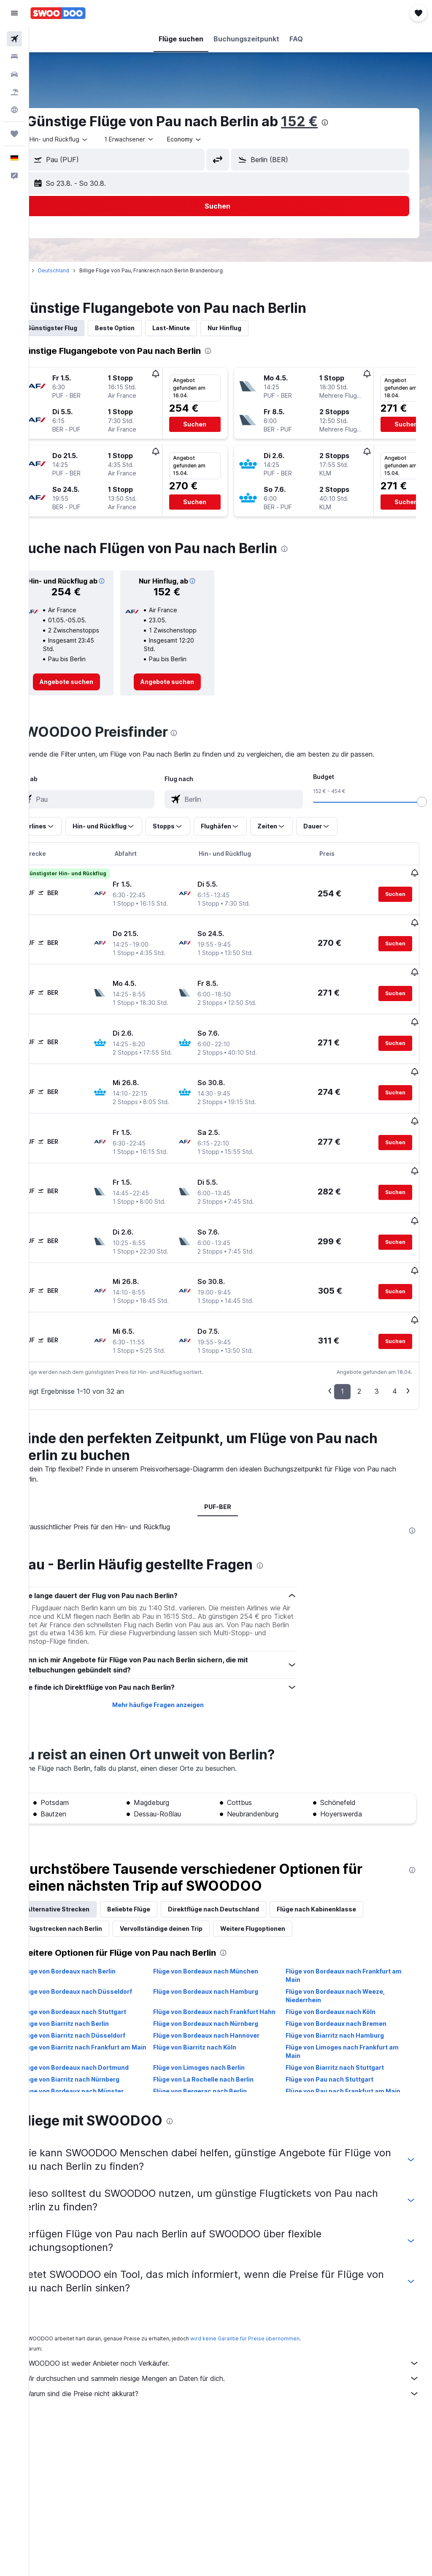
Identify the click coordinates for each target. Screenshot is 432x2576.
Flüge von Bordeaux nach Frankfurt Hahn (222, 1987)
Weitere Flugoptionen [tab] (278, 1900)
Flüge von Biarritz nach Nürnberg (96, 2059)
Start (48, 270)
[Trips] (14, 133)
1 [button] (342, 1363)
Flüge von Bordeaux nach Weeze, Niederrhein (343, 1967)
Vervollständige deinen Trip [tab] (187, 1900)
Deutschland (79, 270)
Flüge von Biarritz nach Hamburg (343, 2015)
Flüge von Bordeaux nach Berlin (94, 1942)
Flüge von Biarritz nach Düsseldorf (99, 2015)
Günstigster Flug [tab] (77, 327)
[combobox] (210, 139)
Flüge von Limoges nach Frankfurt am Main (350, 2031)
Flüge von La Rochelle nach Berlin (220, 2059)
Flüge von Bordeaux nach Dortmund (100, 2047)
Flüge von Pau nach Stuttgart (338, 2059)
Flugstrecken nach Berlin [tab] (90, 1900)
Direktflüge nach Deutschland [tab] (239, 1880)
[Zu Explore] (14, 109)
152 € (325, 121)
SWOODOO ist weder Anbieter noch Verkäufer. (234, 2335)
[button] (14, 13)
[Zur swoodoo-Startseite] (58, 13)
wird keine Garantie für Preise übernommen (270, 2310)
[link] (88, 692)
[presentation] (350, 122)
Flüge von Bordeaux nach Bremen (344, 2003)
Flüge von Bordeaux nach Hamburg (222, 1963)
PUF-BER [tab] (230, 1478)
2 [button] (359, 1363)
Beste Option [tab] (140, 327)
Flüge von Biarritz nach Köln (212, 2027)
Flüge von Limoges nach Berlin (216, 2047)
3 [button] (377, 1363)
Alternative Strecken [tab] (83, 1880)
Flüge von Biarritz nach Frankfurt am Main (101, 2031)
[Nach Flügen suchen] (14, 38)
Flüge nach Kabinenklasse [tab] (342, 1880)
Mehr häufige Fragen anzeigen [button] (175, 1676)
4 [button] (394, 1363)
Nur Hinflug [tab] (250, 327)
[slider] (422, 812)
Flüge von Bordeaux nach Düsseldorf (102, 1963)
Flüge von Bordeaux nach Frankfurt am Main (352, 1947)
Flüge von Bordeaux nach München (222, 1942)
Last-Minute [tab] (197, 327)
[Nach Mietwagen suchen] (14, 74)
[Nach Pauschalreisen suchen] (14, 92)
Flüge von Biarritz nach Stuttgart (343, 2047)
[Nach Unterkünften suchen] (14, 56)
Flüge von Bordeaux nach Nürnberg (222, 2003)
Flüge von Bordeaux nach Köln (339, 1983)
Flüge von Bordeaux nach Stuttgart (99, 1983)
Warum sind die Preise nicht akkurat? (234, 2365)
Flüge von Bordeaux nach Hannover (223, 2015)
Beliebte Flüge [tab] (154, 1880)
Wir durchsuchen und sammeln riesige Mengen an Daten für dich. (234, 2350)
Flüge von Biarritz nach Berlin (91, 2003)
